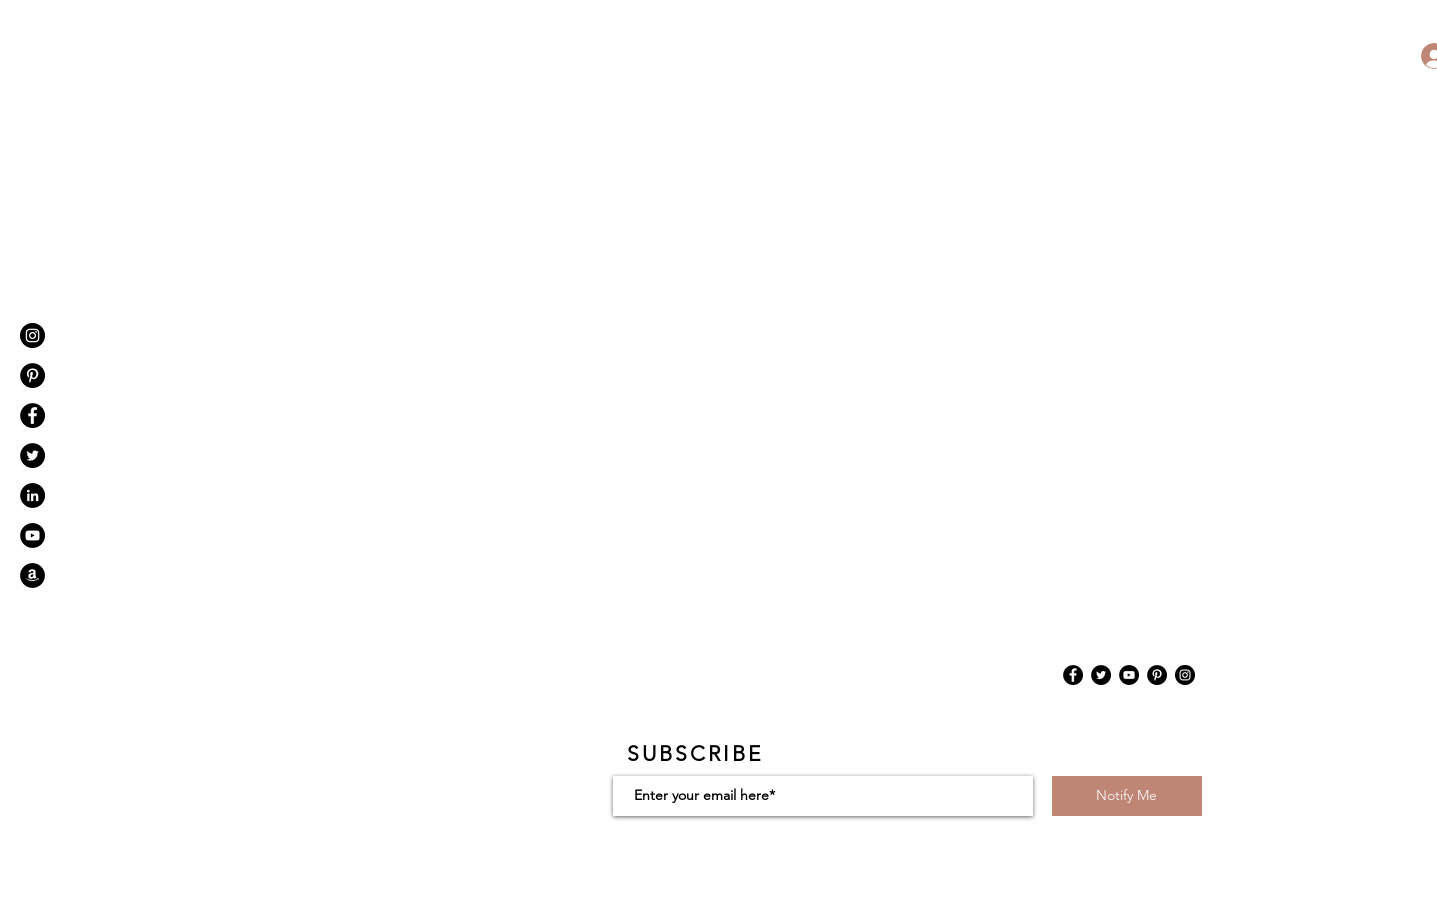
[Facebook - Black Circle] (32, 415)
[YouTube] (1129, 675)
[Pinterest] (32, 375)
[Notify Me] (1127, 796)
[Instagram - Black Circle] (32, 335)
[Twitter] (1101, 675)
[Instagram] (1185, 675)
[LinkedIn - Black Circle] (32, 495)
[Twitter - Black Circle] (32, 455)
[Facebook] (1073, 675)
